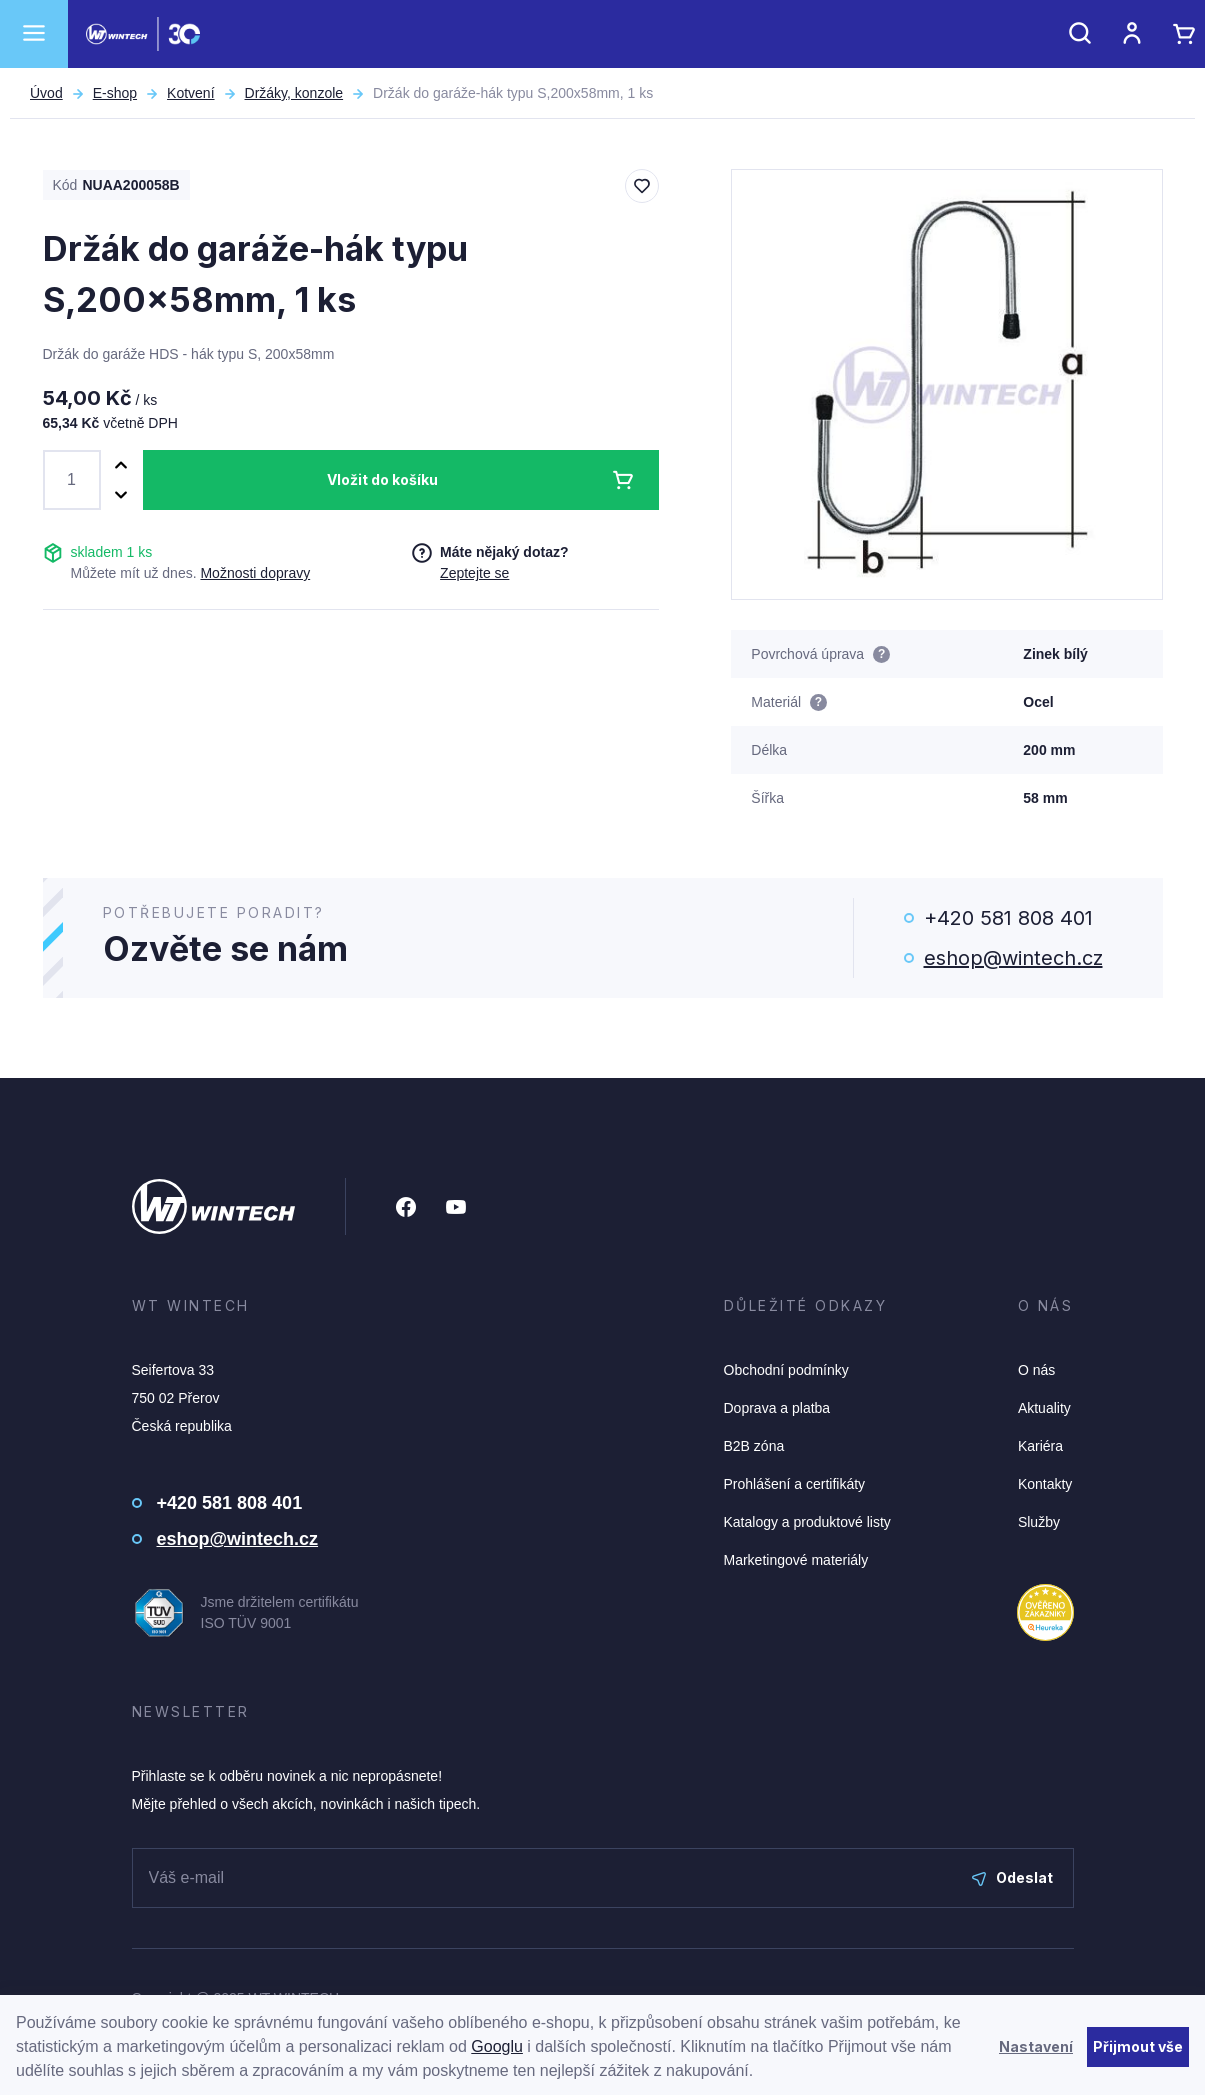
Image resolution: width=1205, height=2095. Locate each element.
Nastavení (1036, 2046)
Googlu (497, 2046)
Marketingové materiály (796, 1560)
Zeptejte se (474, 573)
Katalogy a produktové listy (807, 1522)
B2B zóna (754, 1446)
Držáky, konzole (294, 93)
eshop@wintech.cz (1013, 958)
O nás (1036, 1370)
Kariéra (1040, 1446)
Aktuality (1044, 1408)
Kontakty (1045, 1484)
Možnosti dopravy (255, 573)
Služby (1039, 1522)
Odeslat (1012, 1877)
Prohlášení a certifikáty (795, 1484)
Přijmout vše (1138, 2046)
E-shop (115, 93)
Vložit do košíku (382, 479)
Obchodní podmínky (786, 1370)
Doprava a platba (777, 1408)
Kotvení (190, 93)
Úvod (46, 93)
